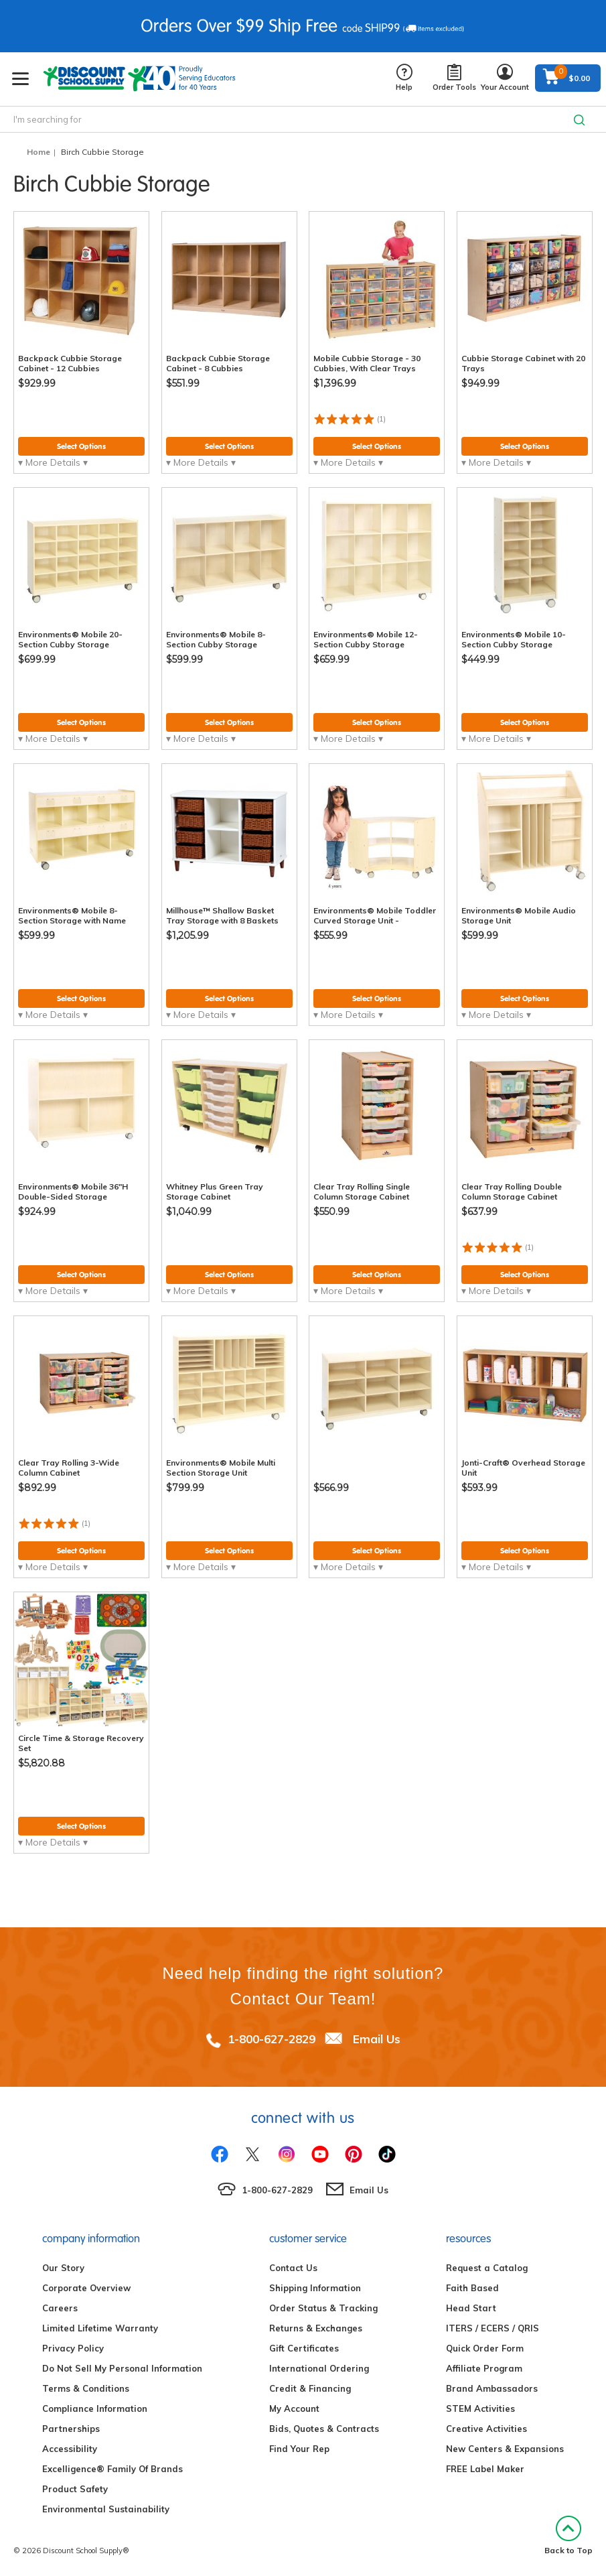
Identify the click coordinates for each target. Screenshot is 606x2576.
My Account (294, 2408)
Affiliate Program (484, 2368)
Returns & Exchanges (315, 2328)
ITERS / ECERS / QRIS (492, 2328)
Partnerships (71, 2428)
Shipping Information (315, 2287)
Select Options (81, 446)
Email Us (376, 2039)
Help (404, 78)
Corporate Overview (86, 2287)
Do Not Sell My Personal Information (122, 2368)
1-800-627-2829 (271, 2039)
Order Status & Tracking (323, 2308)
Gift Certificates (304, 2348)
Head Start (471, 2308)
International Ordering (319, 2368)
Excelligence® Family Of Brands (112, 2468)
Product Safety (75, 2489)
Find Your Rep (299, 2448)
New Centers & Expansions (505, 2448)
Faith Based (472, 2287)
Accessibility (69, 2448)
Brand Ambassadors (492, 2388)
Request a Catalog (487, 2267)
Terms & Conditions (85, 2388)
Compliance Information (94, 2408)
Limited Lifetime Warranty (100, 2328)
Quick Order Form (485, 2348)
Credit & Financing (310, 2388)
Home (38, 152)
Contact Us (293, 2267)
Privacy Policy (73, 2348)
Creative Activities (486, 2428)
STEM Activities (480, 2408)
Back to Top (568, 2535)
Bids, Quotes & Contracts (324, 2428)
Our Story (63, 2267)
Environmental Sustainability (105, 2509)
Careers (60, 2308)
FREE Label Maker (485, 2468)
